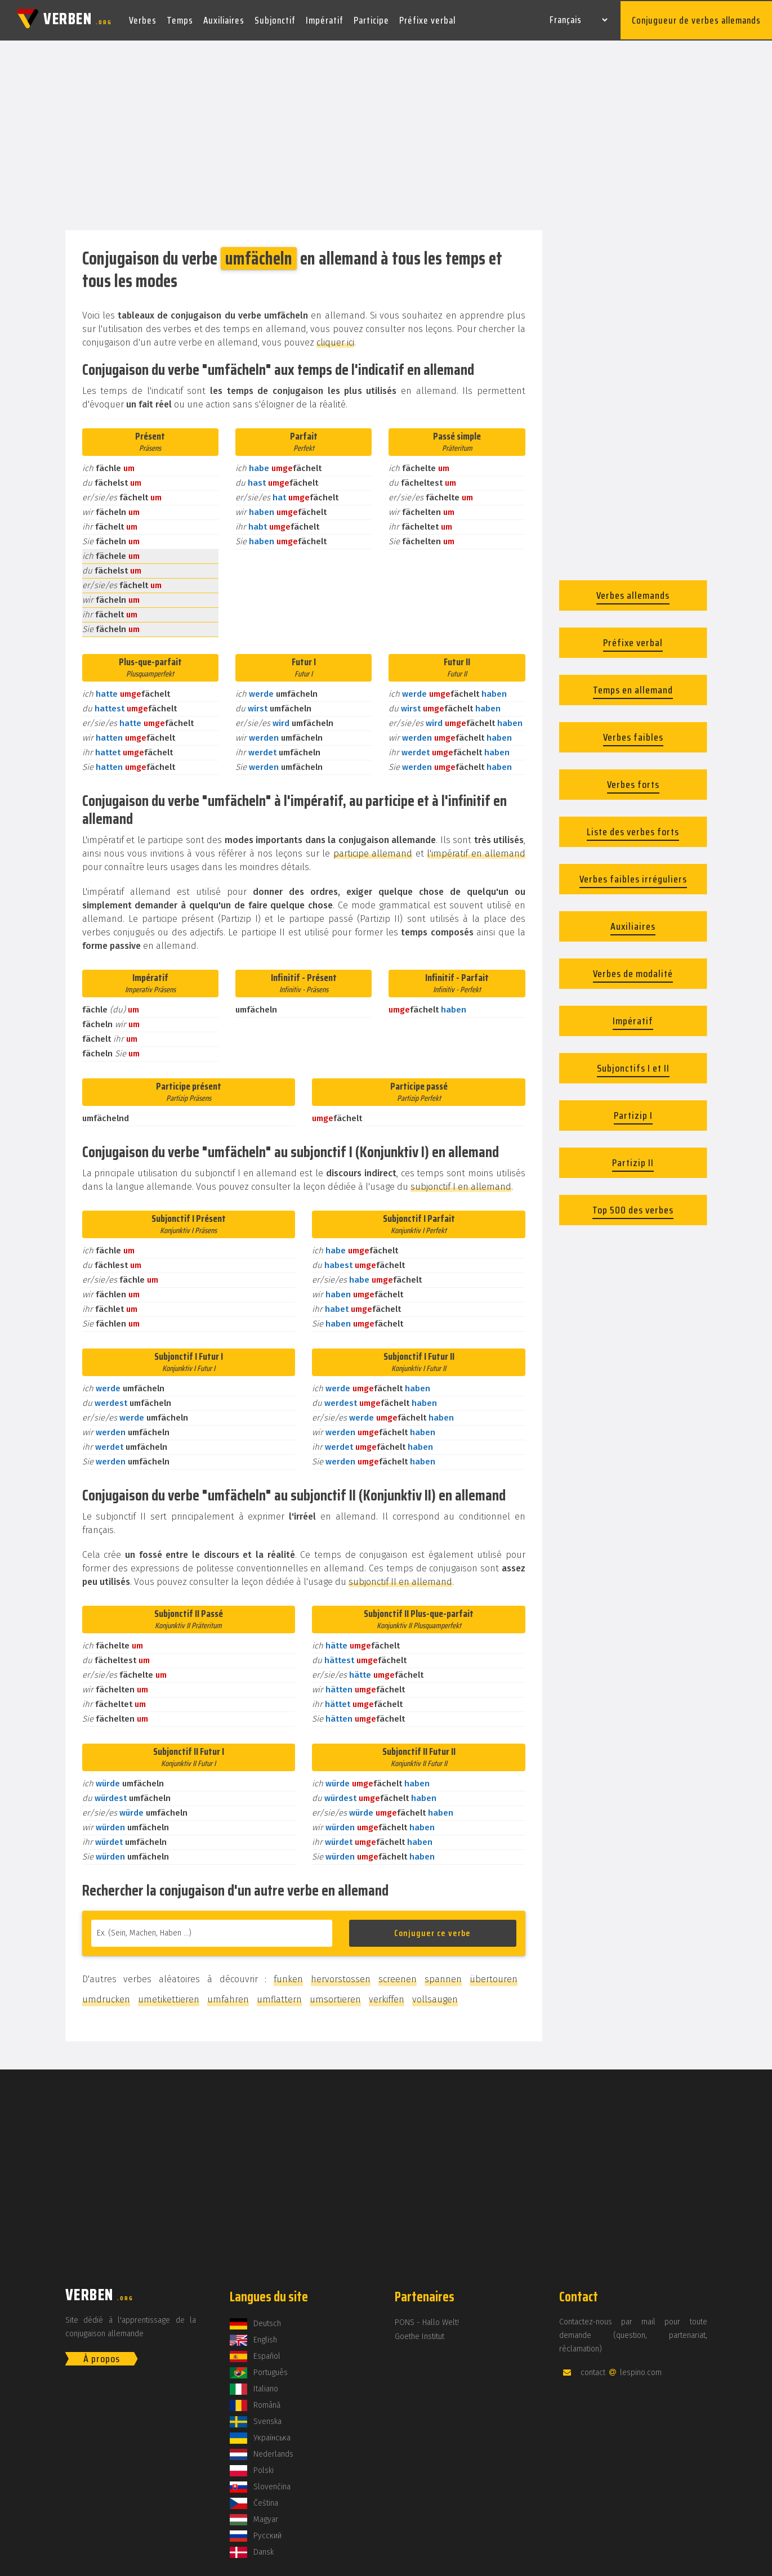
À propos (101, 2356)
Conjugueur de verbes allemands (696, 19)
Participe (371, 19)
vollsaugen (435, 1997)
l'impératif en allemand (476, 851)
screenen (397, 1977)
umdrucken (106, 1997)
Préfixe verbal (427, 19)
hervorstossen (341, 1977)
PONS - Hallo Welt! (427, 2320)
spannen (443, 1977)
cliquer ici (335, 340)
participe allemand (372, 851)
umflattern (279, 1997)
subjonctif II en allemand (400, 1579)
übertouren (493, 1977)
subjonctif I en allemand (460, 1184)
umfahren (228, 1997)
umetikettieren (168, 1997)
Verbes (143, 19)
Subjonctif (275, 19)
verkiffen (386, 1997)
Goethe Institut (419, 2334)
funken (288, 1977)
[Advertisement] (386, 134)
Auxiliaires (223, 19)
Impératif (324, 19)
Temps (180, 19)
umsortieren (335, 1997)
